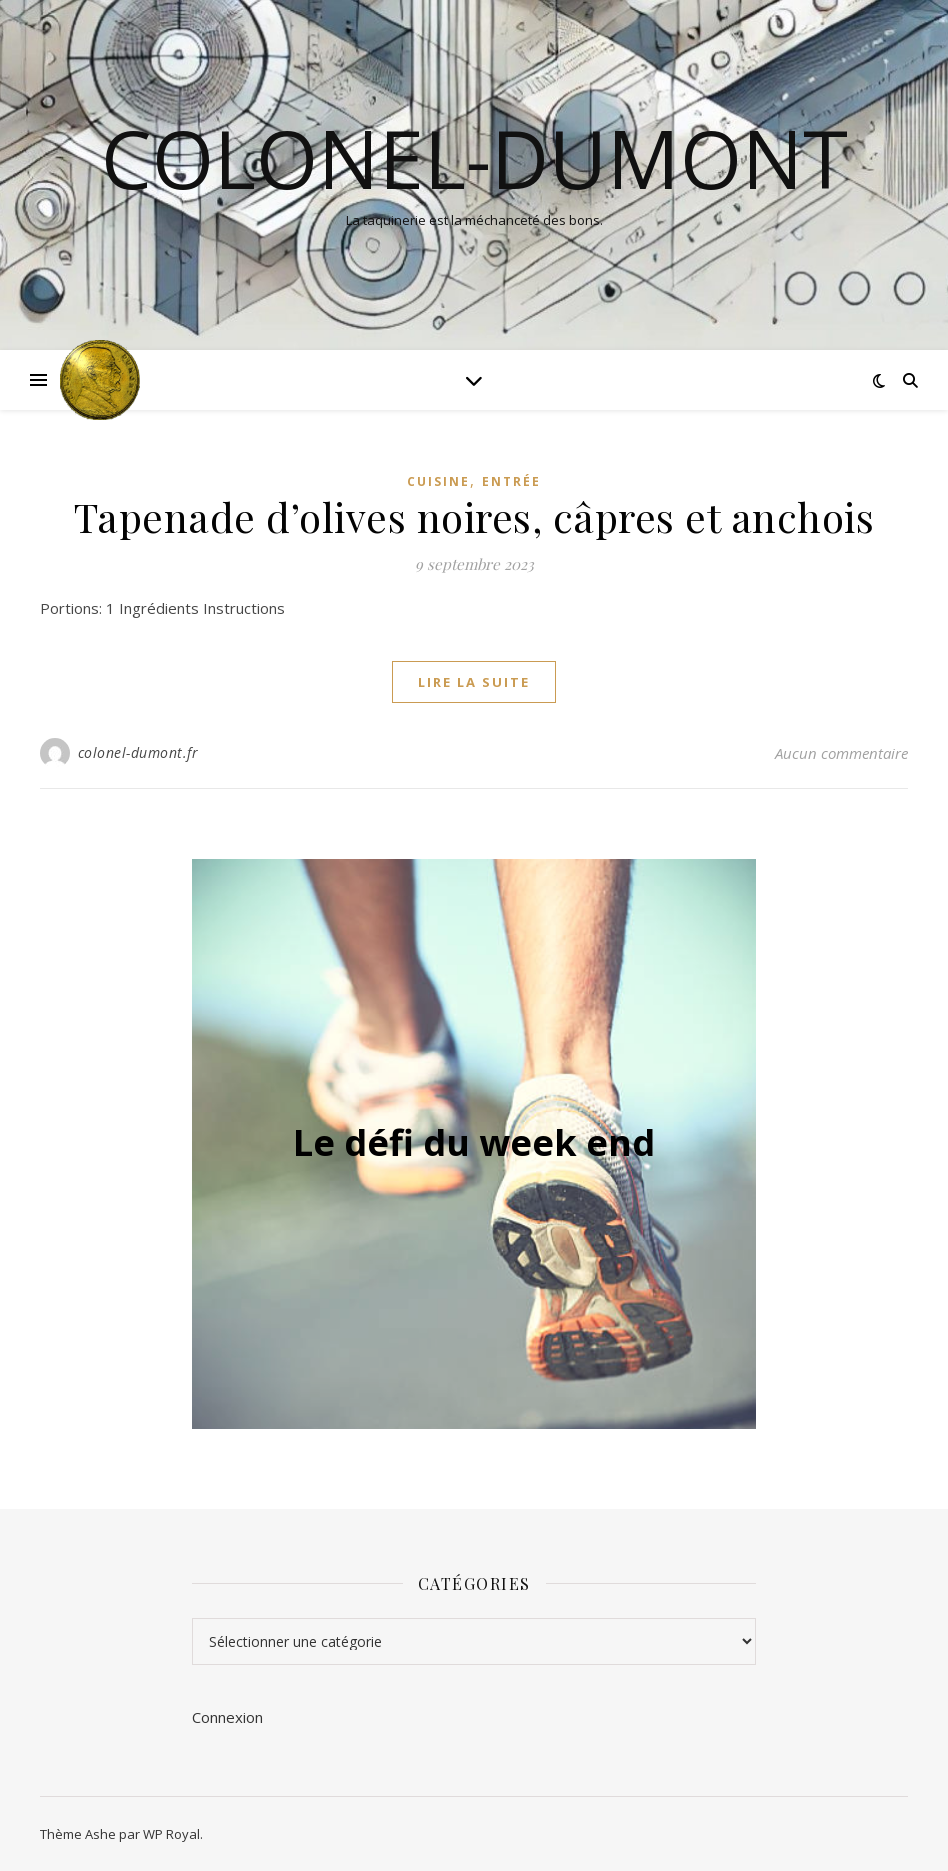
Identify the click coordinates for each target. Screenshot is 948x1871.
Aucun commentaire (841, 753)
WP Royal (171, 1834)
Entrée (511, 481)
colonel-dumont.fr (138, 752)
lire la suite (474, 682)
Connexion (227, 1717)
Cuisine (438, 481)
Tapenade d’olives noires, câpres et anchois (474, 516)
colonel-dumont (474, 158)
